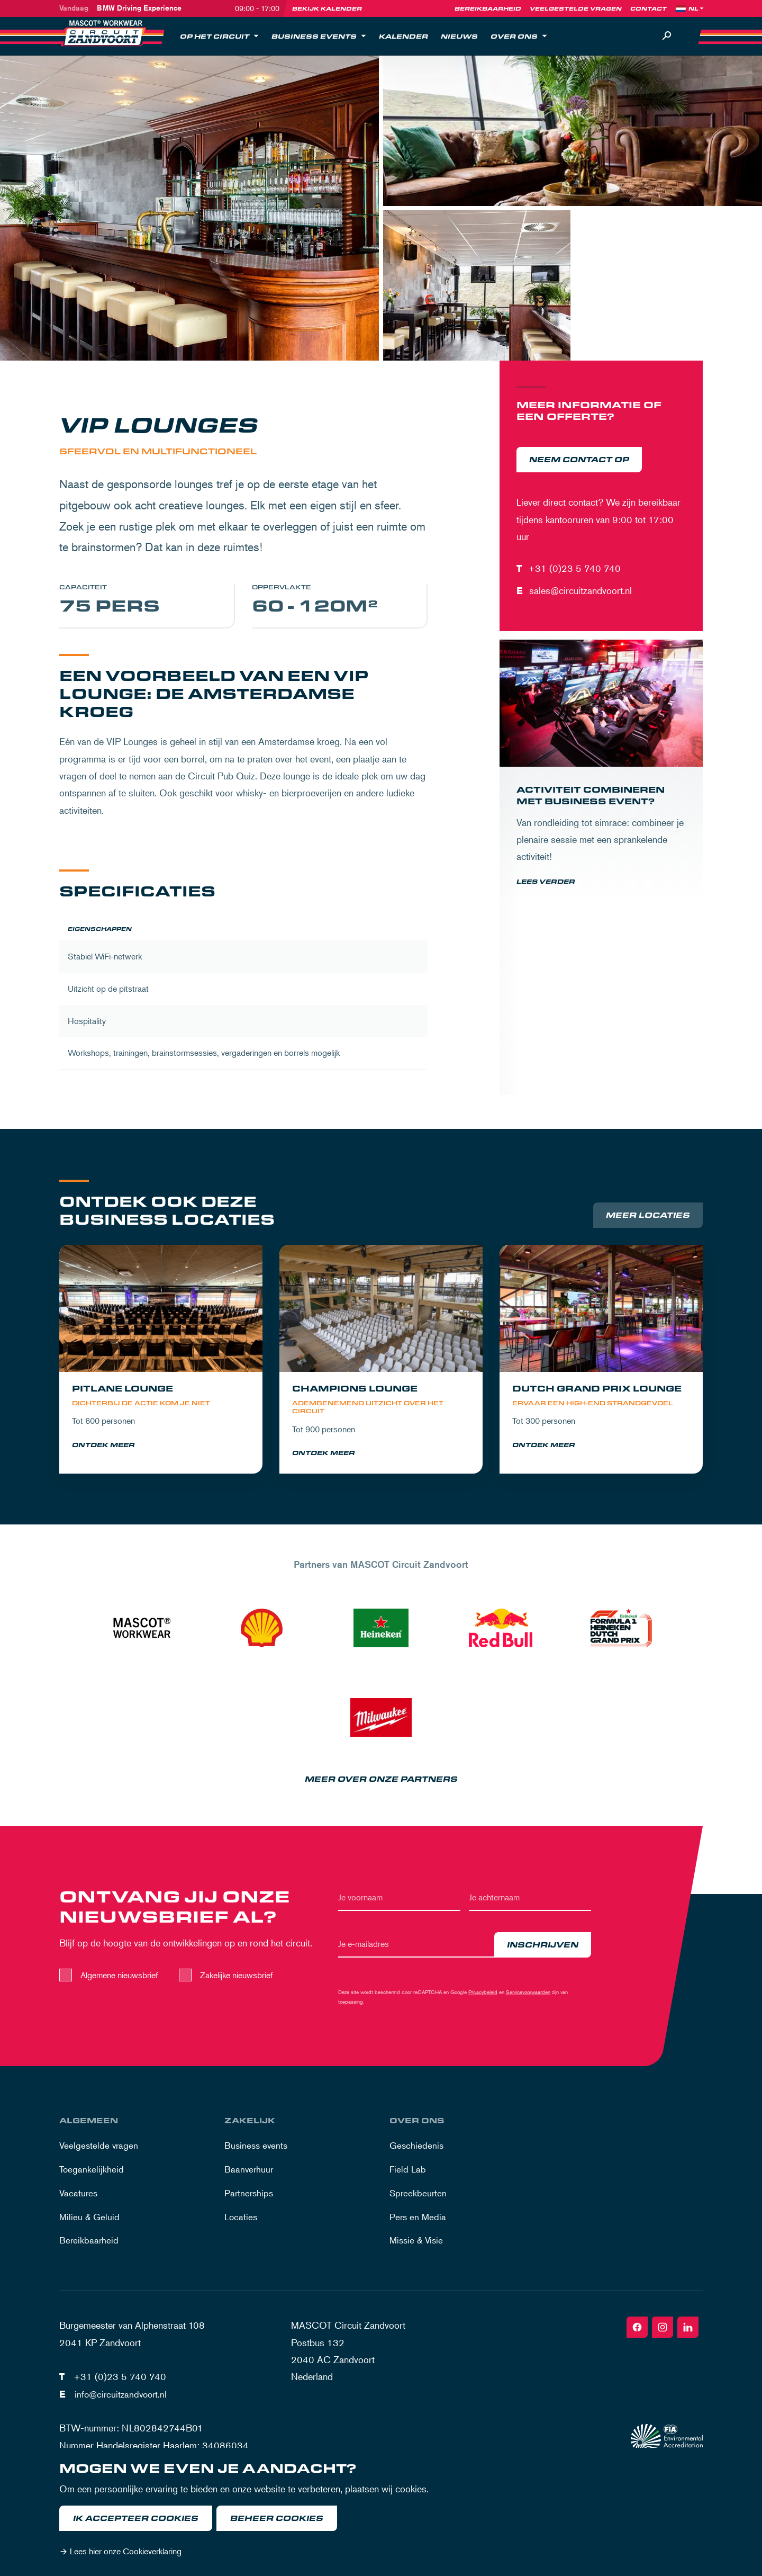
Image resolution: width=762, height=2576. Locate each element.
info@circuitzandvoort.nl (123, 2401)
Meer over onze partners (381, 1786)
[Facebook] (637, 2335)
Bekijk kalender (327, 8)
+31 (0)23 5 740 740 (574, 568)
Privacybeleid (482, 1999)
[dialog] (381, 2512)
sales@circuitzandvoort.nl (580, 590)
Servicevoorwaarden (528, 1999)
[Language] (696, 8)
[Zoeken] (666, 36)
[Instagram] (662, 2335)
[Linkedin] (687, 2335)
